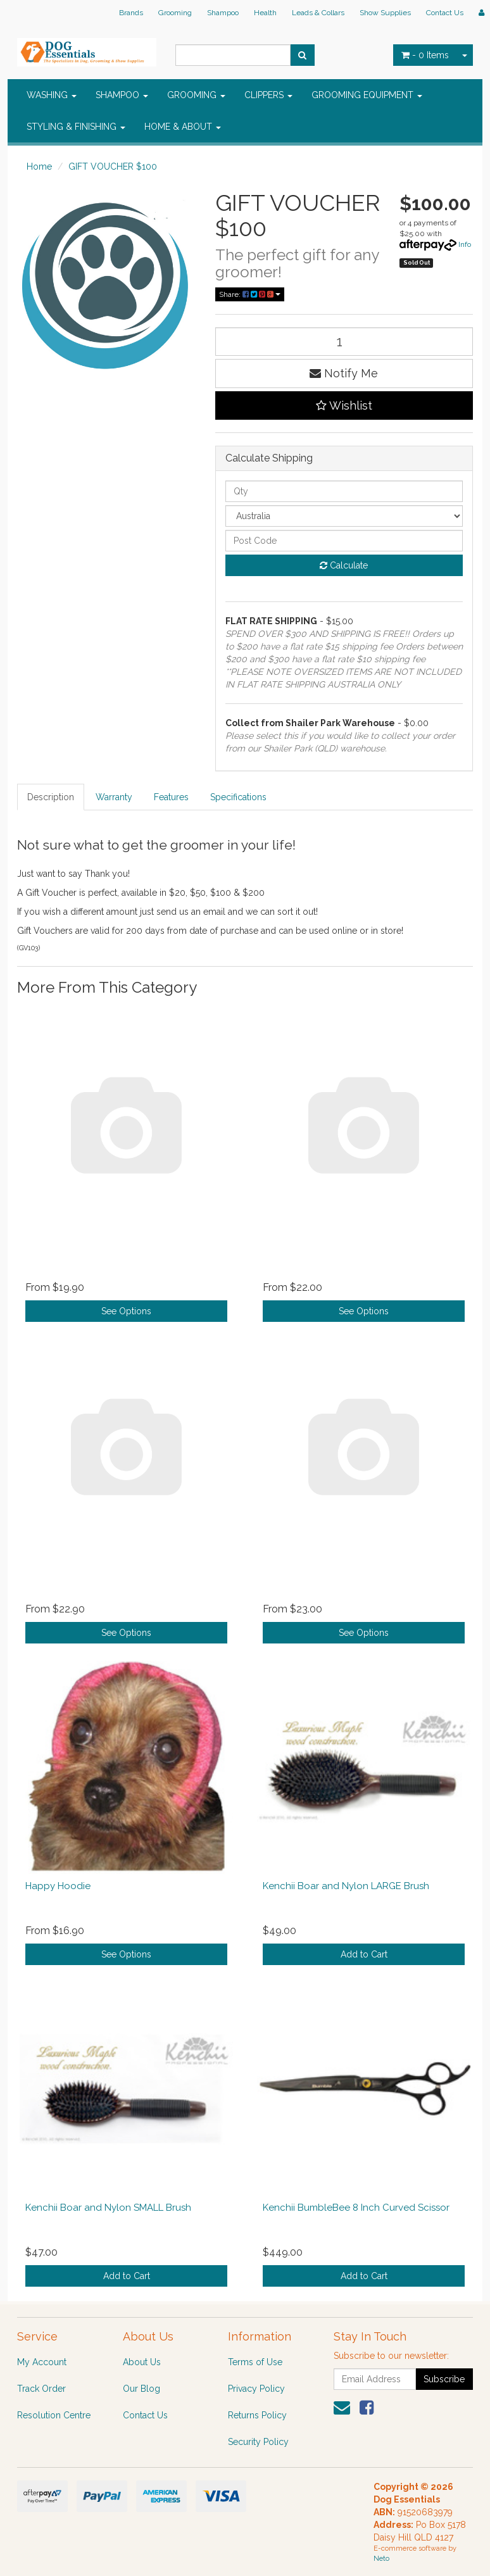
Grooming (175, 12)
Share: (249, 294)
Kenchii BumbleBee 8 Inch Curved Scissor (356, 2207)
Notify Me (344, 373)
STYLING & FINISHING (76, 127)
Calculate (344, 565)
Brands (131, 12)
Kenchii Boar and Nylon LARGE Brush (346, 1886)
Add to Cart (364, 1954)
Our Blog (141, 2389)
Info (464, 244)
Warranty (114, 797)
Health (265, 12)
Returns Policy (257, 2415)
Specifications (238, 797)
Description (50, 797)
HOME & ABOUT (182, 127)
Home (39, 166)
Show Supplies (385, 12)
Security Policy (258, 2442)
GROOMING (196, 95)
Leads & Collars (318, 12)
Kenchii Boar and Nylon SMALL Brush (108, 2207)
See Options (126, 1311)
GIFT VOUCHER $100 (112, 166)
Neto (381, 2558)
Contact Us (444, 12)
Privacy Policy (256, 2389)
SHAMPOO (122, 95)
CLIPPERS (268, 95)
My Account (41, 2362)
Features (171, 797)
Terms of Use (255, 2362)
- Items (425, 55)
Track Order (41, 2389)
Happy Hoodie (58, 1886)
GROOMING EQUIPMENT (366, 95)
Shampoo (223, 12)
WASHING (52, 95)
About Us (142, 2362)
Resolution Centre (54, 2415)
